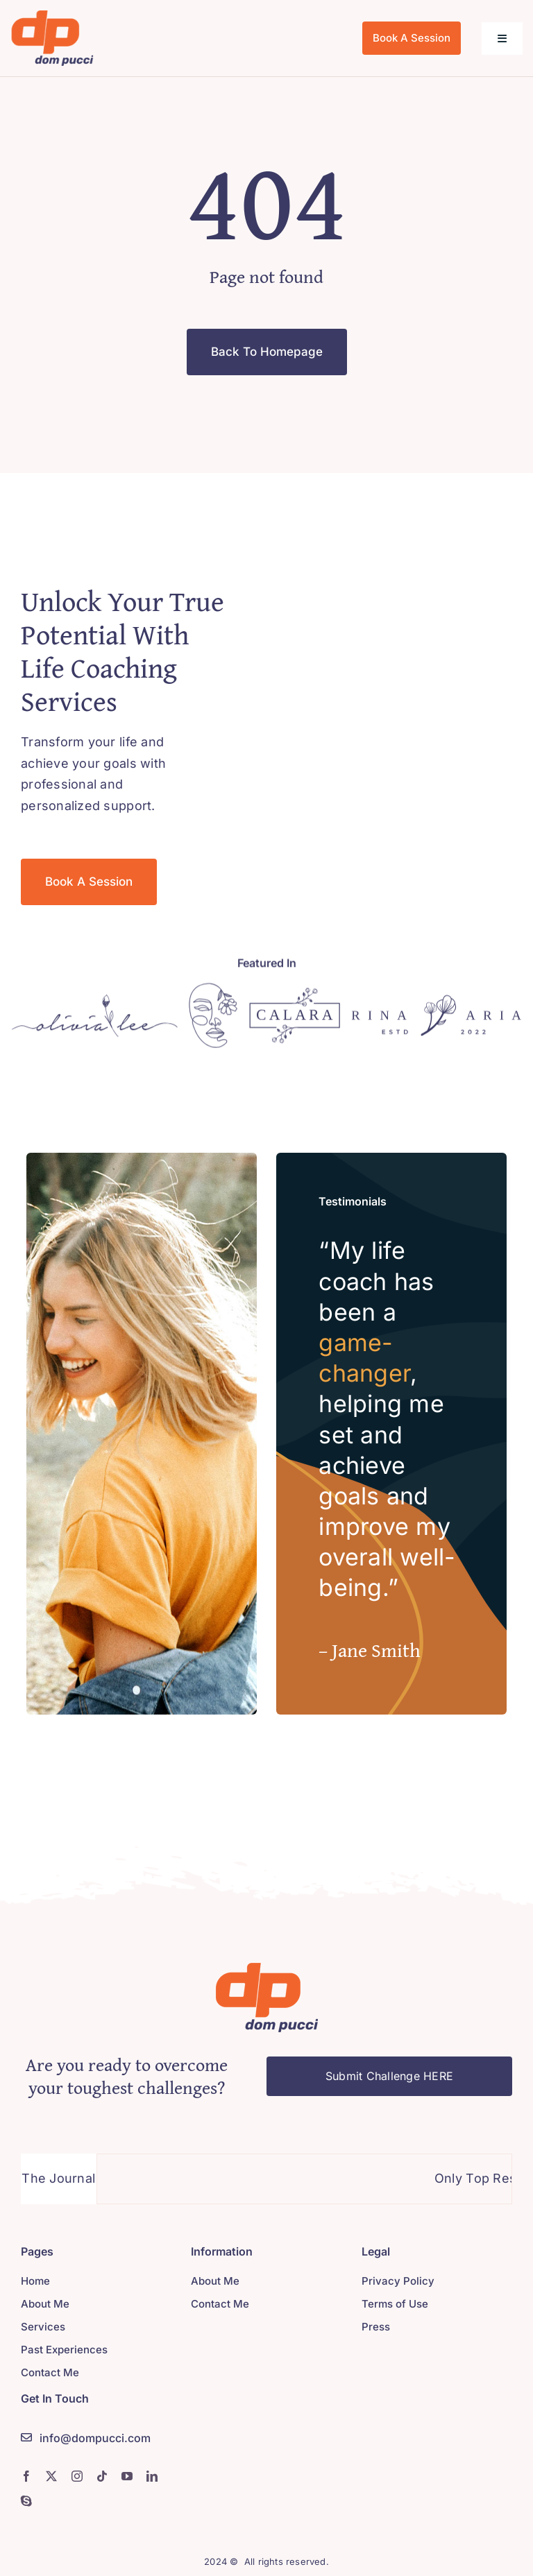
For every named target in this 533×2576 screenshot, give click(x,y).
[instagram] (77, 2476)
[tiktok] (102, 2476)
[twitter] (51, 2476)
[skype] (26, 2501)
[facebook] (26, 2476)
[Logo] (95, 1006)
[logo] (52, 16)
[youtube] (127, 2476)
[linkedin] (152, 2476)
